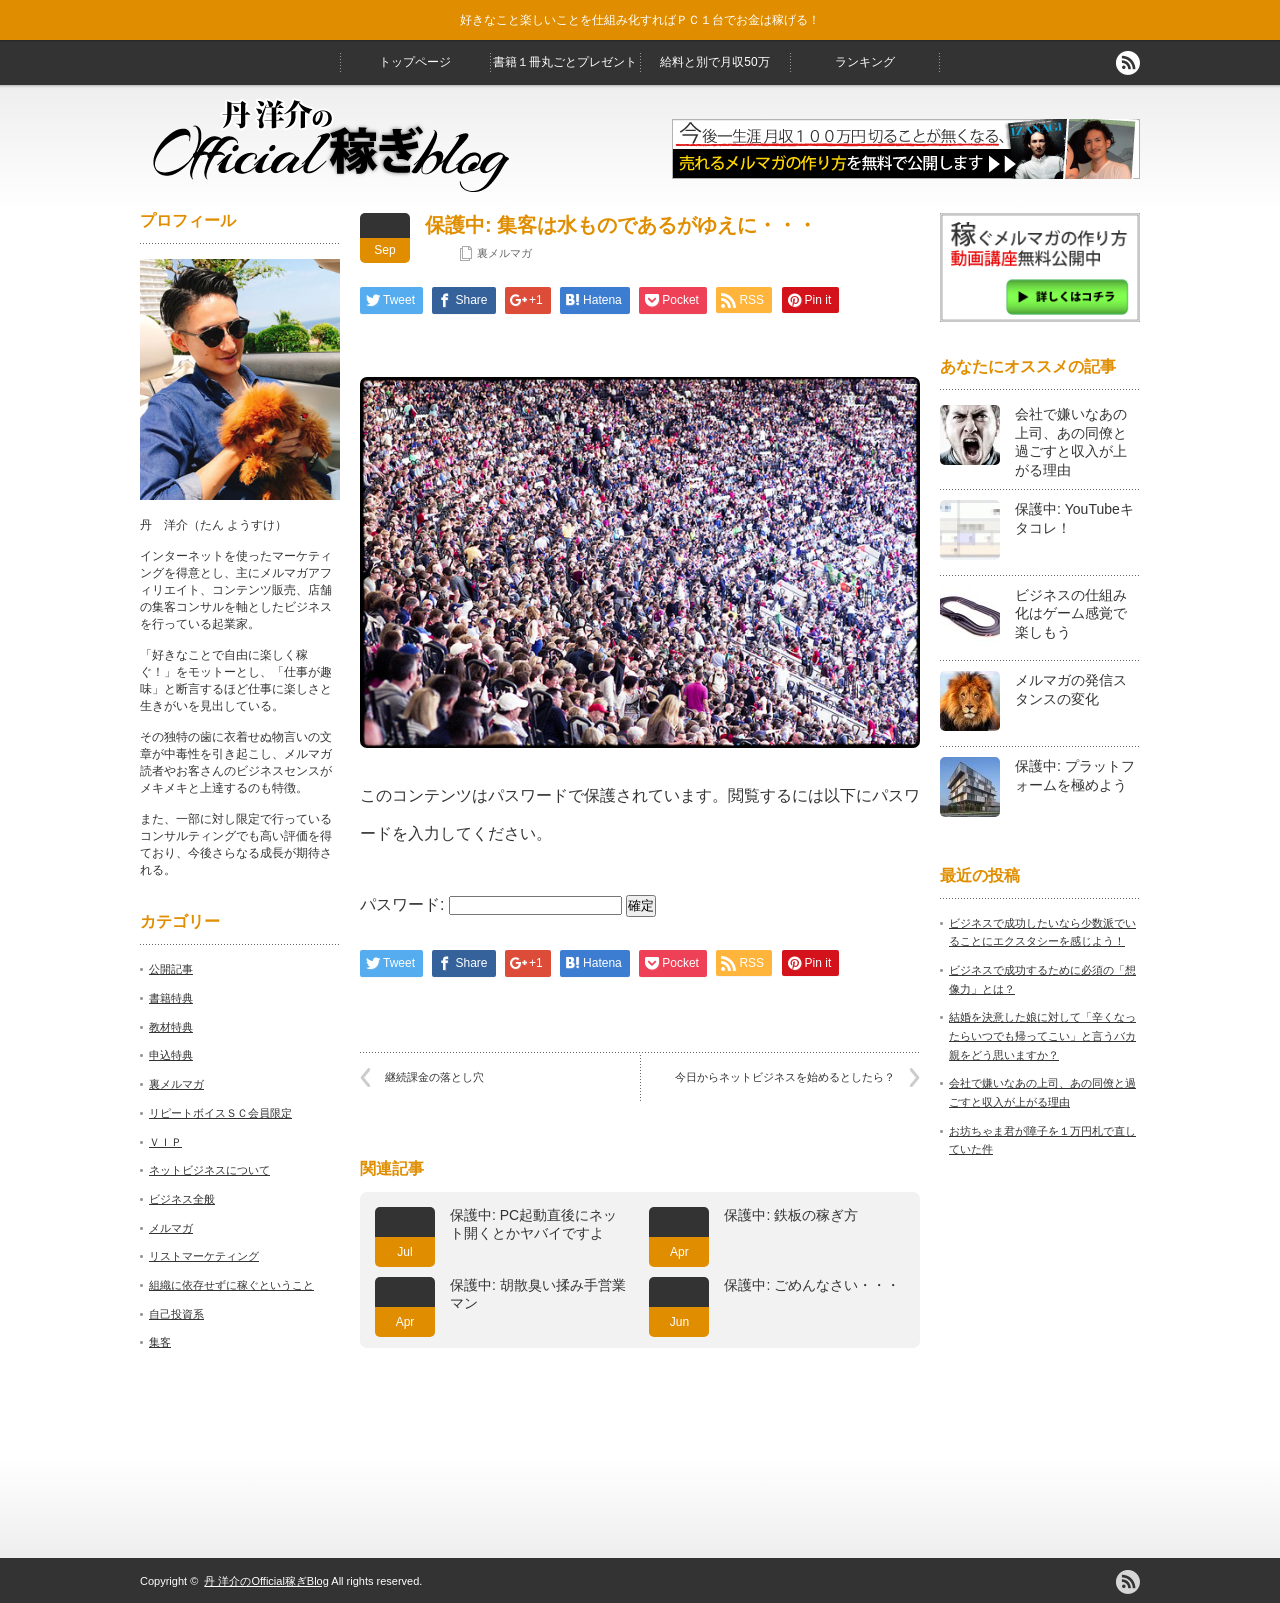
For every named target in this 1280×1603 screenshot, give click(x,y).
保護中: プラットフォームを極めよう (1075, 775)
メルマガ (171, 1228)
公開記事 (171, 969)
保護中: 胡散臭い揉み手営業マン (538, 1294)
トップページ (415, 62)
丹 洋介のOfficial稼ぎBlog (266, 1581)
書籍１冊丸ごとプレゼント (565, 62)
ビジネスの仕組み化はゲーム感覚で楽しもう (1071, 613)
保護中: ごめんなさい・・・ (812, 1285)
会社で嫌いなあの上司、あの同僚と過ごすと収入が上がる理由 (1071, 442)
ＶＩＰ (165, 1142)
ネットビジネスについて (209, 1170)
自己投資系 (176, 1314)
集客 (160, 1342)
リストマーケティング (204, 1256)
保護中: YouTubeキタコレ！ (1074, 518)
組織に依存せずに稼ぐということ (231, 1285)
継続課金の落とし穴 (434, 1077)
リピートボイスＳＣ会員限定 (220, 1113)
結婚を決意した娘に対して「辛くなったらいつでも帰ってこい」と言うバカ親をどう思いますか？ (1042, 1035)
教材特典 (171, 1027)
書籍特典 (171, 998)
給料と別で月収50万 (714, 62)
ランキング (865, 62)
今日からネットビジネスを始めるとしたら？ (785, 1077)
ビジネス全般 (182, 1199)
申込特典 (171, 1055)
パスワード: (491, 904)
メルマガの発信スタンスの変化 (1071, 689)
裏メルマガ (504, 253)
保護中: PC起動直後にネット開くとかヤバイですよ (533, 1224)
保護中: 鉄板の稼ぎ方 (791, 1215)
